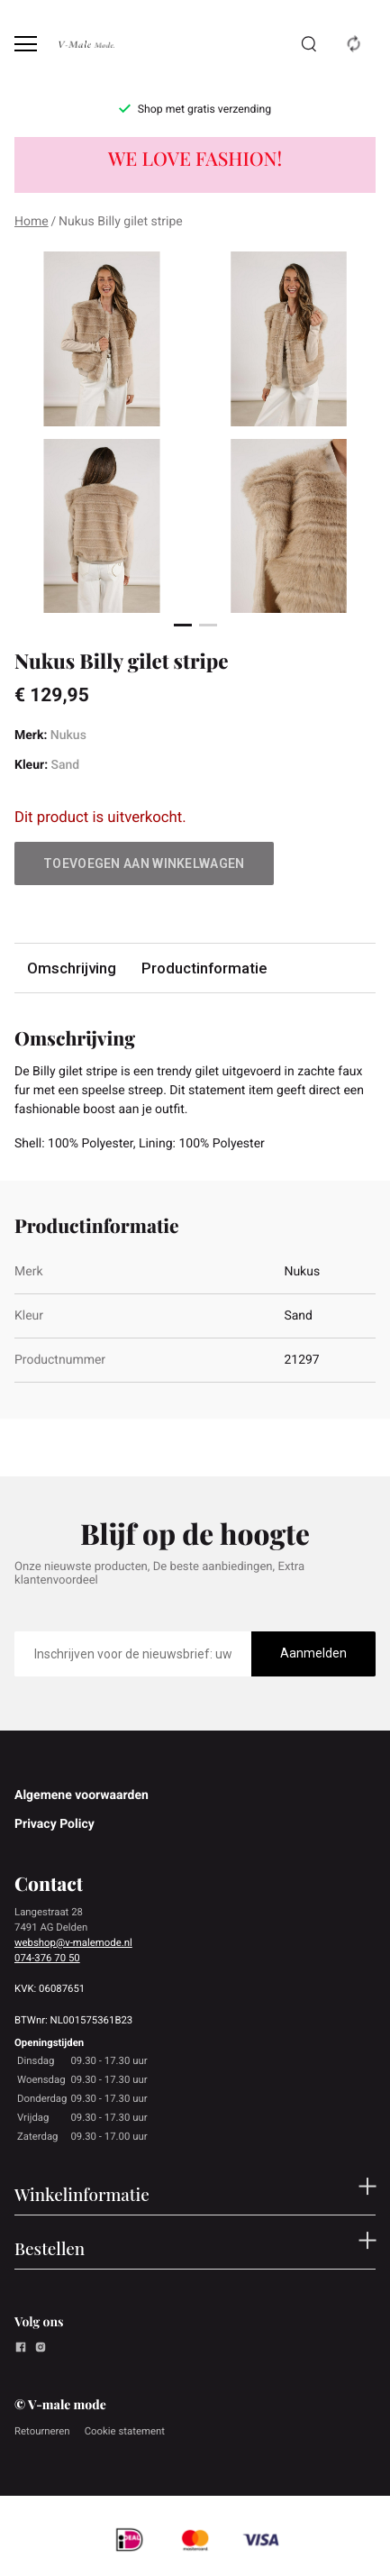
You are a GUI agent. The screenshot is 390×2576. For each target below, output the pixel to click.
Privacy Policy (54, 1824)
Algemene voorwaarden (81, 1795)
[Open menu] (25, 43)
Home (31, 222)
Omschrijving (71, 968)
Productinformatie (204, 968)
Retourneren (42, 2431)
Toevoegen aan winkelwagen (144, 863)
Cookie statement (125, 2431)
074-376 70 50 (47, 1957)
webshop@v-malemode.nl (73, 1942)
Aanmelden (313, 1653)
